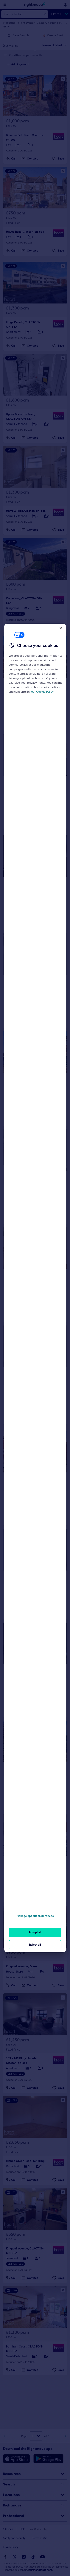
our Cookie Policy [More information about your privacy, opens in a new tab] (42, 691)
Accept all (35, 1932)
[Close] (61, 628)
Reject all (35, 1944)
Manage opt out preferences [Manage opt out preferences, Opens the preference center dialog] (35, 1916)
